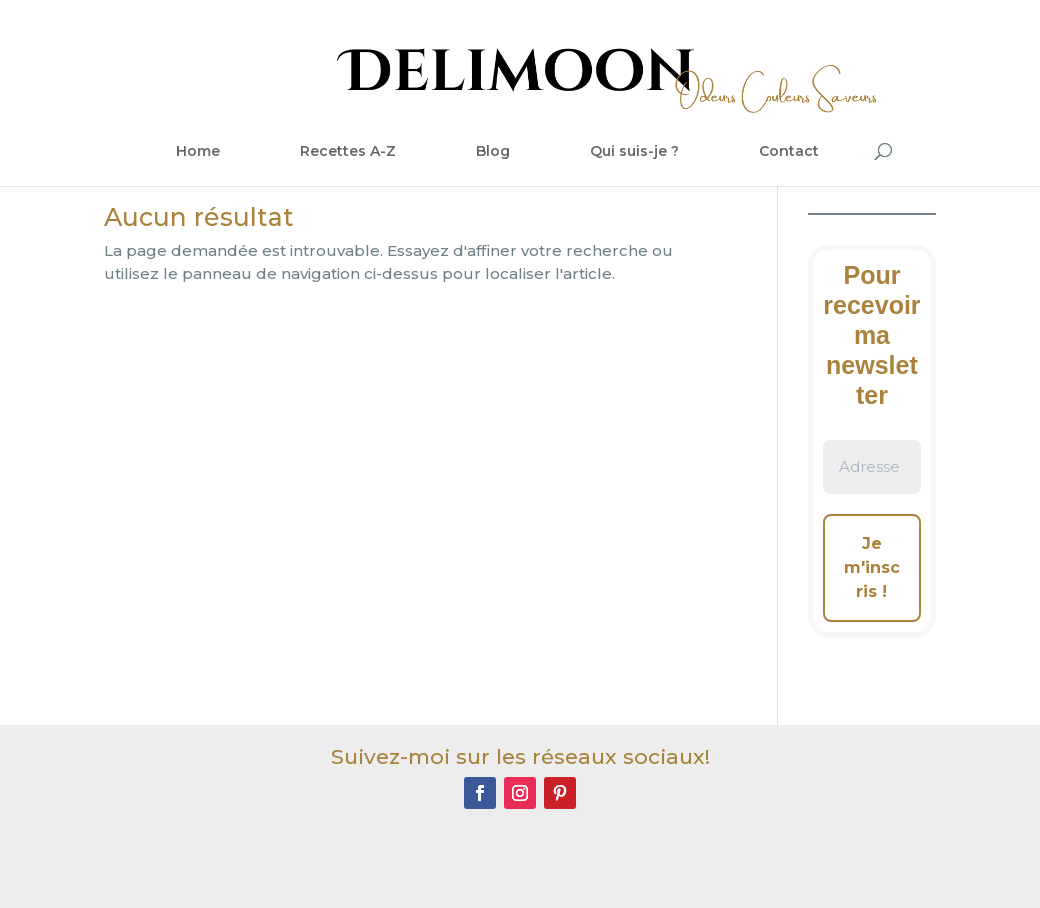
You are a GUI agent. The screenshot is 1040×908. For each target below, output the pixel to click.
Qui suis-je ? (634, 151)
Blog (493, 151)
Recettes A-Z (348, 151)
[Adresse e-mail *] (872, 467)
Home (198, 151)
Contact (789, 151)
